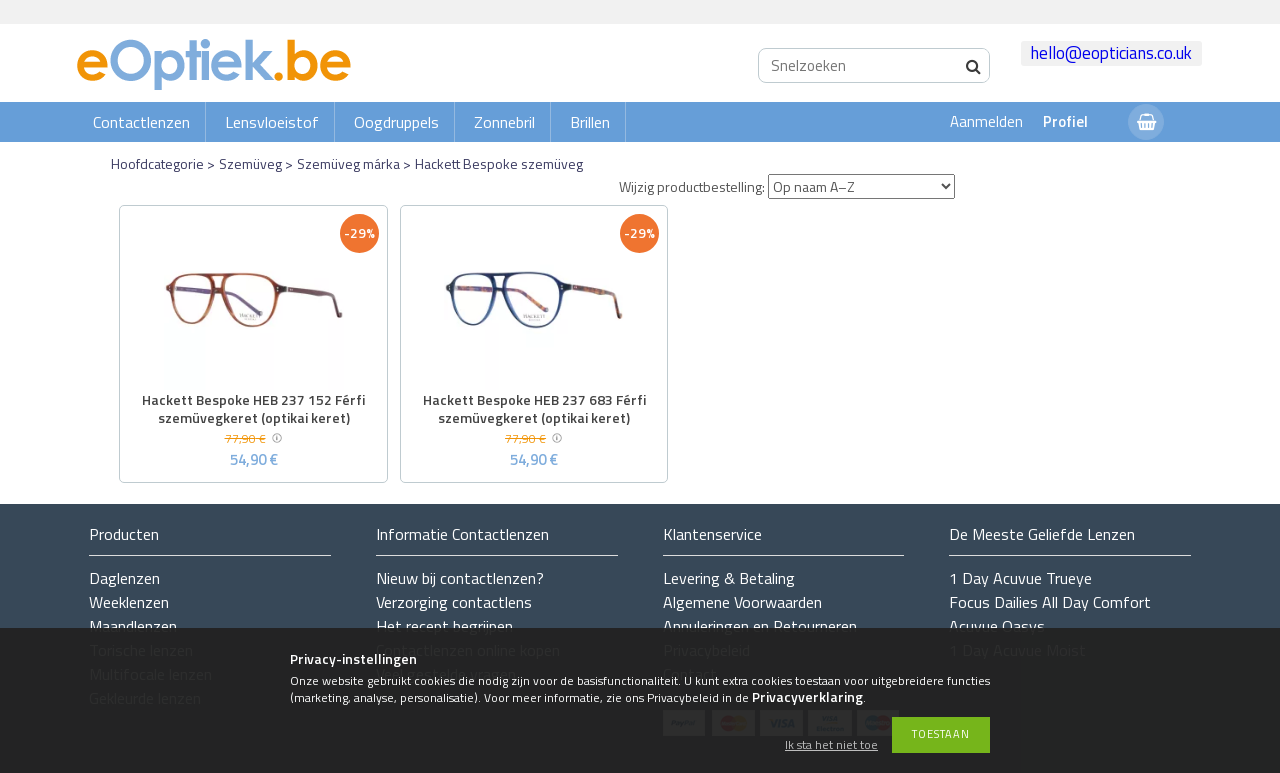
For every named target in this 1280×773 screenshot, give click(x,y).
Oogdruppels (396, 122)
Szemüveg (250, 163)
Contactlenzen (141, 122)
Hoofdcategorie (157, 163)
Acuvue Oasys (997, 626)
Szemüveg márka (348, 163)
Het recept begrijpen (444, 626)
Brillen (590, 122)
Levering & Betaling (729, 578)
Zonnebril (504, 122)
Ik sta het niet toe (831, 745)
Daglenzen (124, 578)
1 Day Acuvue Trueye (1020, 578)
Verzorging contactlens (454, 602)
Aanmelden (986, 121)
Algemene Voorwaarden (742, 602)
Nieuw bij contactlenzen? (460, 578)
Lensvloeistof (272, 122)
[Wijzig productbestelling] (861, 186)
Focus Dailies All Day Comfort (1050, 602)
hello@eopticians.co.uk (1111, 53)
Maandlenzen (133, 626)
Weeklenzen (129, 602)
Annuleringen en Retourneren (760, 626)
